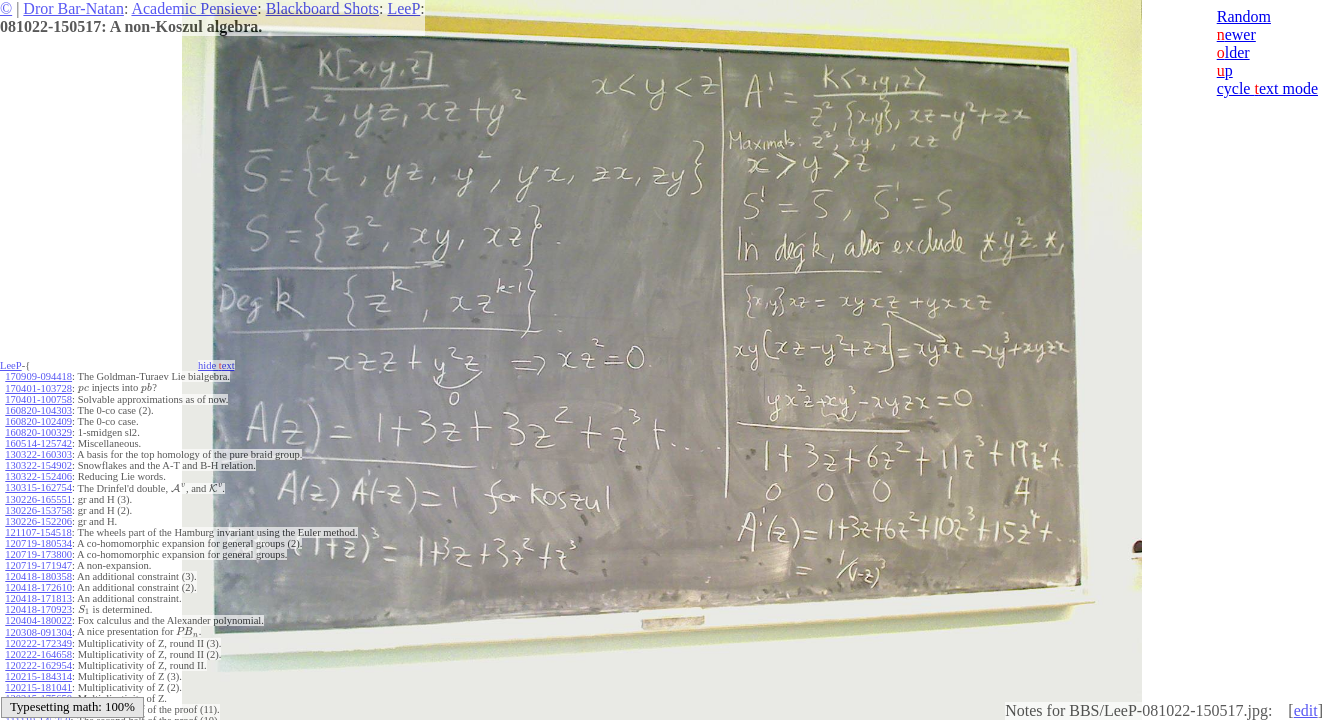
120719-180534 (38, 541)
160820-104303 (38, 409)
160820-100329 (38, 431)
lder (1233, 52)
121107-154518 (38, 530)
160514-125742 (38, 442)
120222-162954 (38, 662)
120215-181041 (38, 684)
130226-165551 (38, 497)
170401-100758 (38, 398)
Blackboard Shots (322, 8)
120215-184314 (38, 673)
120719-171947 (38, 563)
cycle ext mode (1267, 88)
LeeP (403, 8)
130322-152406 (38, 475)
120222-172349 (38, 640)
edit (1306, 710)
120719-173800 (38, 552)
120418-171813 (38, 596)
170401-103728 (38, 387)
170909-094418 (38, 376)
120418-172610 (38, 585)
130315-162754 (38, 486)
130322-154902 (38, 464)
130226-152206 (38, 519)
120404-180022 (38, 618)
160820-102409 (38, 420)
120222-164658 (38, 651)
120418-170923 (38, 607)
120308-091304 (38, 629)
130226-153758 (38, 508)
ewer (1236, 34)
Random (1244, 16)
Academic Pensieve (194, 8)
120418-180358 (38, 574)
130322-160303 (38, 453)
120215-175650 (38, 695)
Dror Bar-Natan (73, 8)
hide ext (216, 365)
